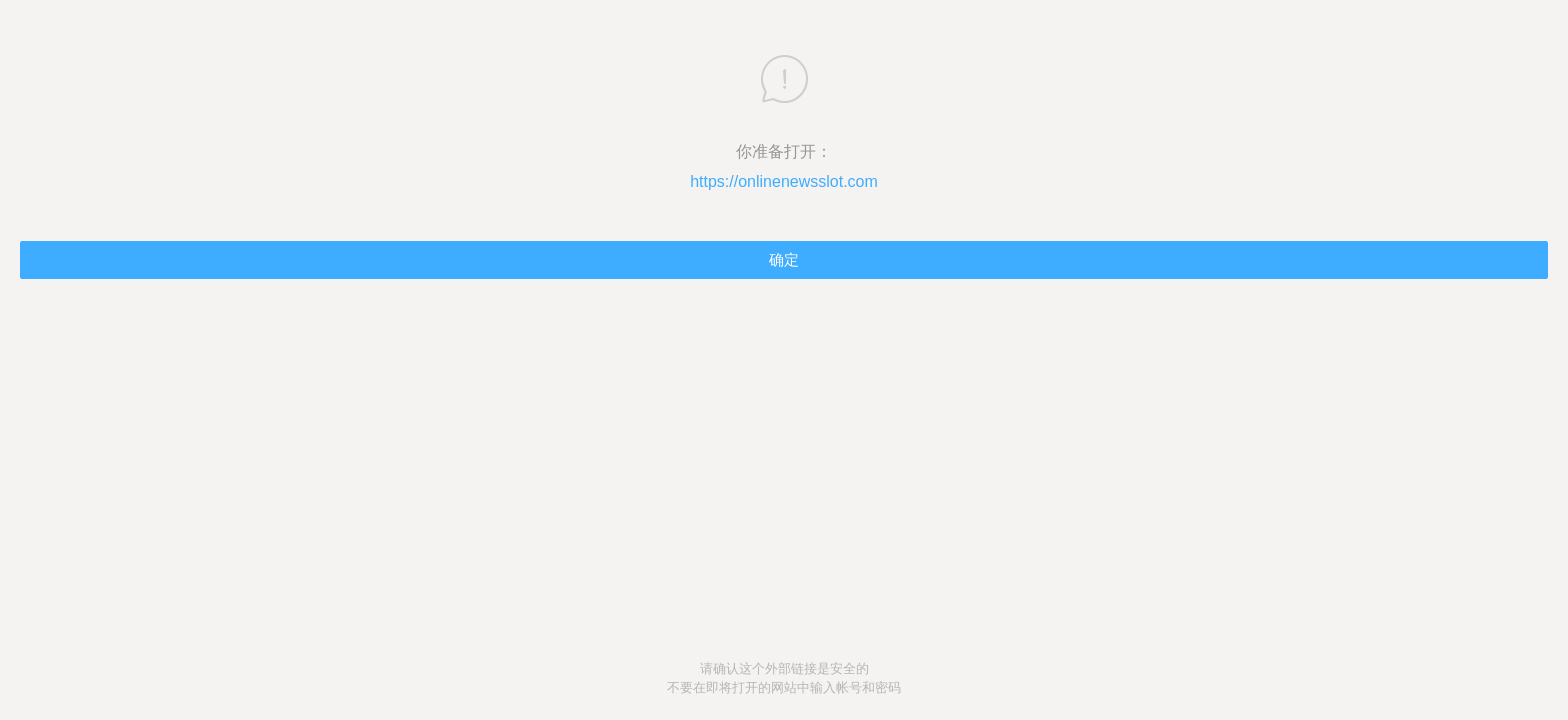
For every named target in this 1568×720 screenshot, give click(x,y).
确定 (784, 259)
